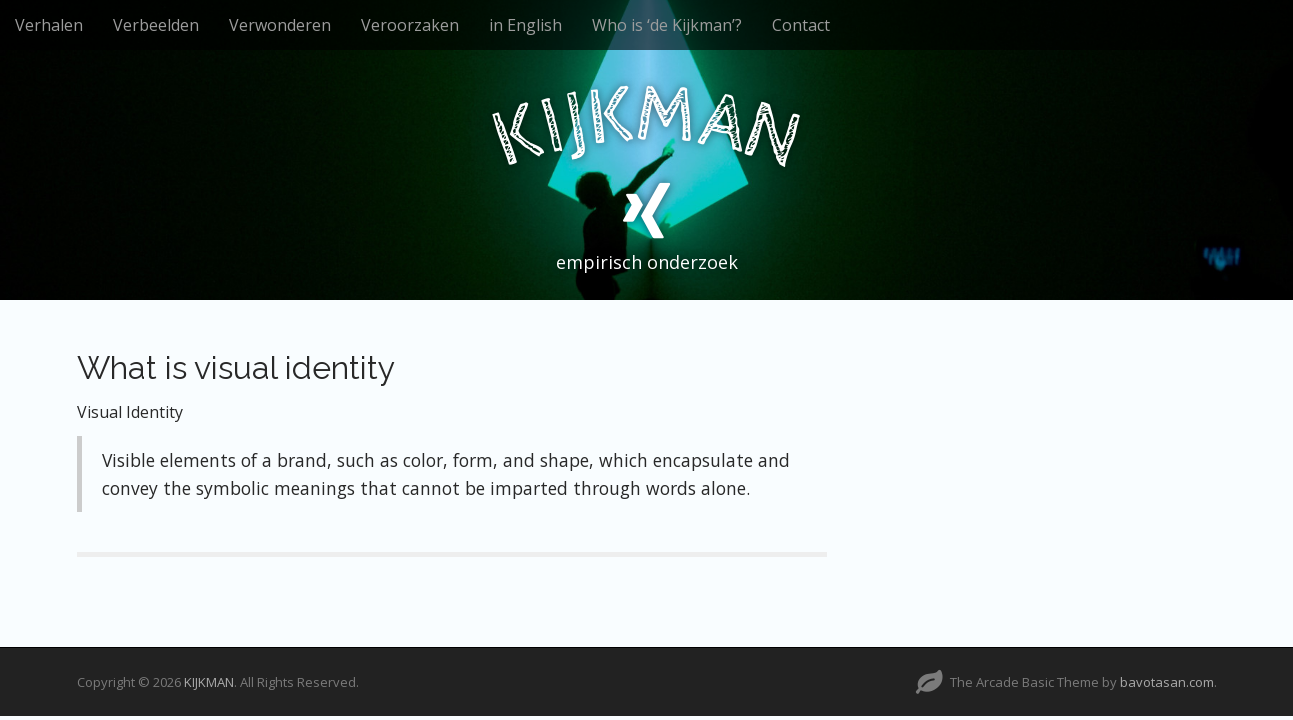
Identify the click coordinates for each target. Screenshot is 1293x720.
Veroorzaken (410, 25)
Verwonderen (280, 25)
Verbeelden (156, 25)
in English (525, 25)
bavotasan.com (1167, 682)
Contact (801, 25)
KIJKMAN (209, 682)
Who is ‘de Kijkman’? (667, 25)
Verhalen (49, 25)
